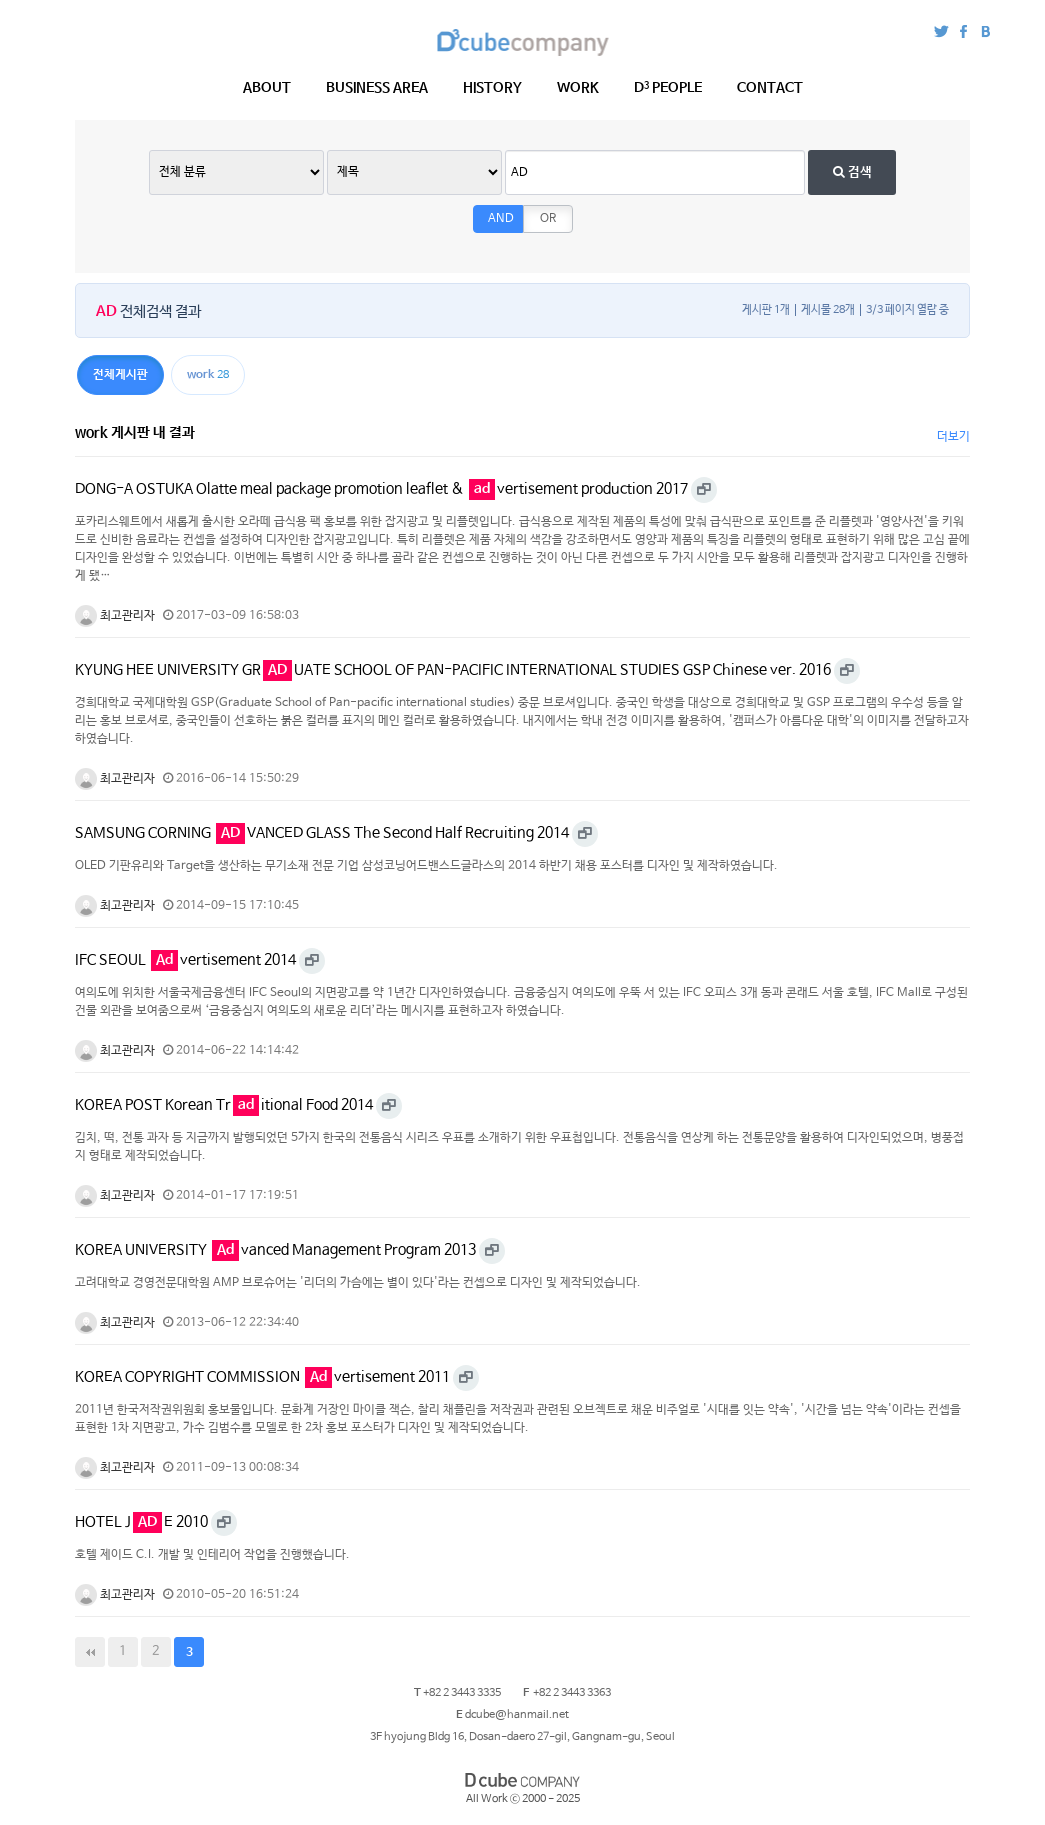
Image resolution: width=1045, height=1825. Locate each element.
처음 (90, 1652)
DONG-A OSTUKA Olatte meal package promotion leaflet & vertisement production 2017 (381, 489)
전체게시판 (120, 375)
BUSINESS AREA (377, 88)
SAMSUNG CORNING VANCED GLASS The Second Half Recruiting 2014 (322, 833)
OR (548, 219)
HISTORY (492, 88)
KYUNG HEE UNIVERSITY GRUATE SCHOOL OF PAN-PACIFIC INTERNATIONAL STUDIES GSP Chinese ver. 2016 (453, 670)
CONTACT (770, 88)
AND (501, 219)
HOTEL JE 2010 (141, 1522)
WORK (578, 88)
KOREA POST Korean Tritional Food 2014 (224, 1105)
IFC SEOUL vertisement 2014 (185, 960)
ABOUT (267, 88)
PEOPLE (668, 88)
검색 (852, 172)
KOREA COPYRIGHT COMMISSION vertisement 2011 (262, 1377)
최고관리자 (115, 616)
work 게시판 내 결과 (135, 433)
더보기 (953, 437)
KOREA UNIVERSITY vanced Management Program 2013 (275, 1250)
